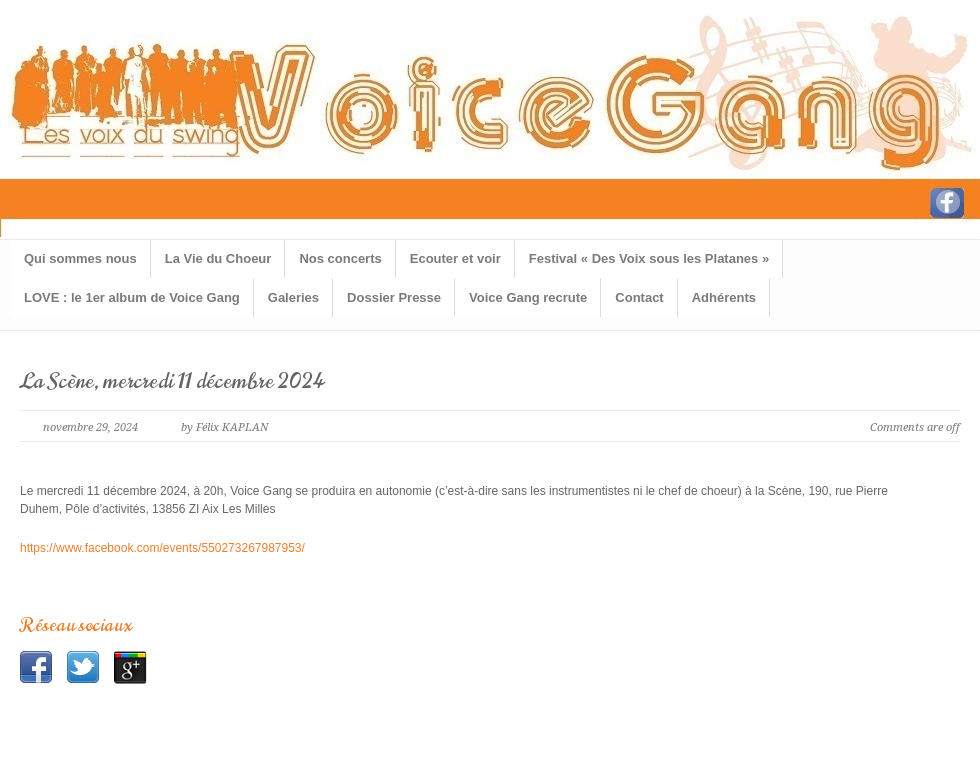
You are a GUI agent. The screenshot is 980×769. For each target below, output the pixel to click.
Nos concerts (340, 258)
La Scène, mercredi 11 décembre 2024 (173, 381)
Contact (639, 297)
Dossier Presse (394, 297)
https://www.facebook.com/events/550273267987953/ (162, 548)
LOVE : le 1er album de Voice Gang (132, 297)
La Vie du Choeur (218, 258)
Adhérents (724, 297)
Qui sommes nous (80, 258)
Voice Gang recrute (528, 297)
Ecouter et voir (455, 258)
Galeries (293, 297)
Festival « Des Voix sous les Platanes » (649, 258)
